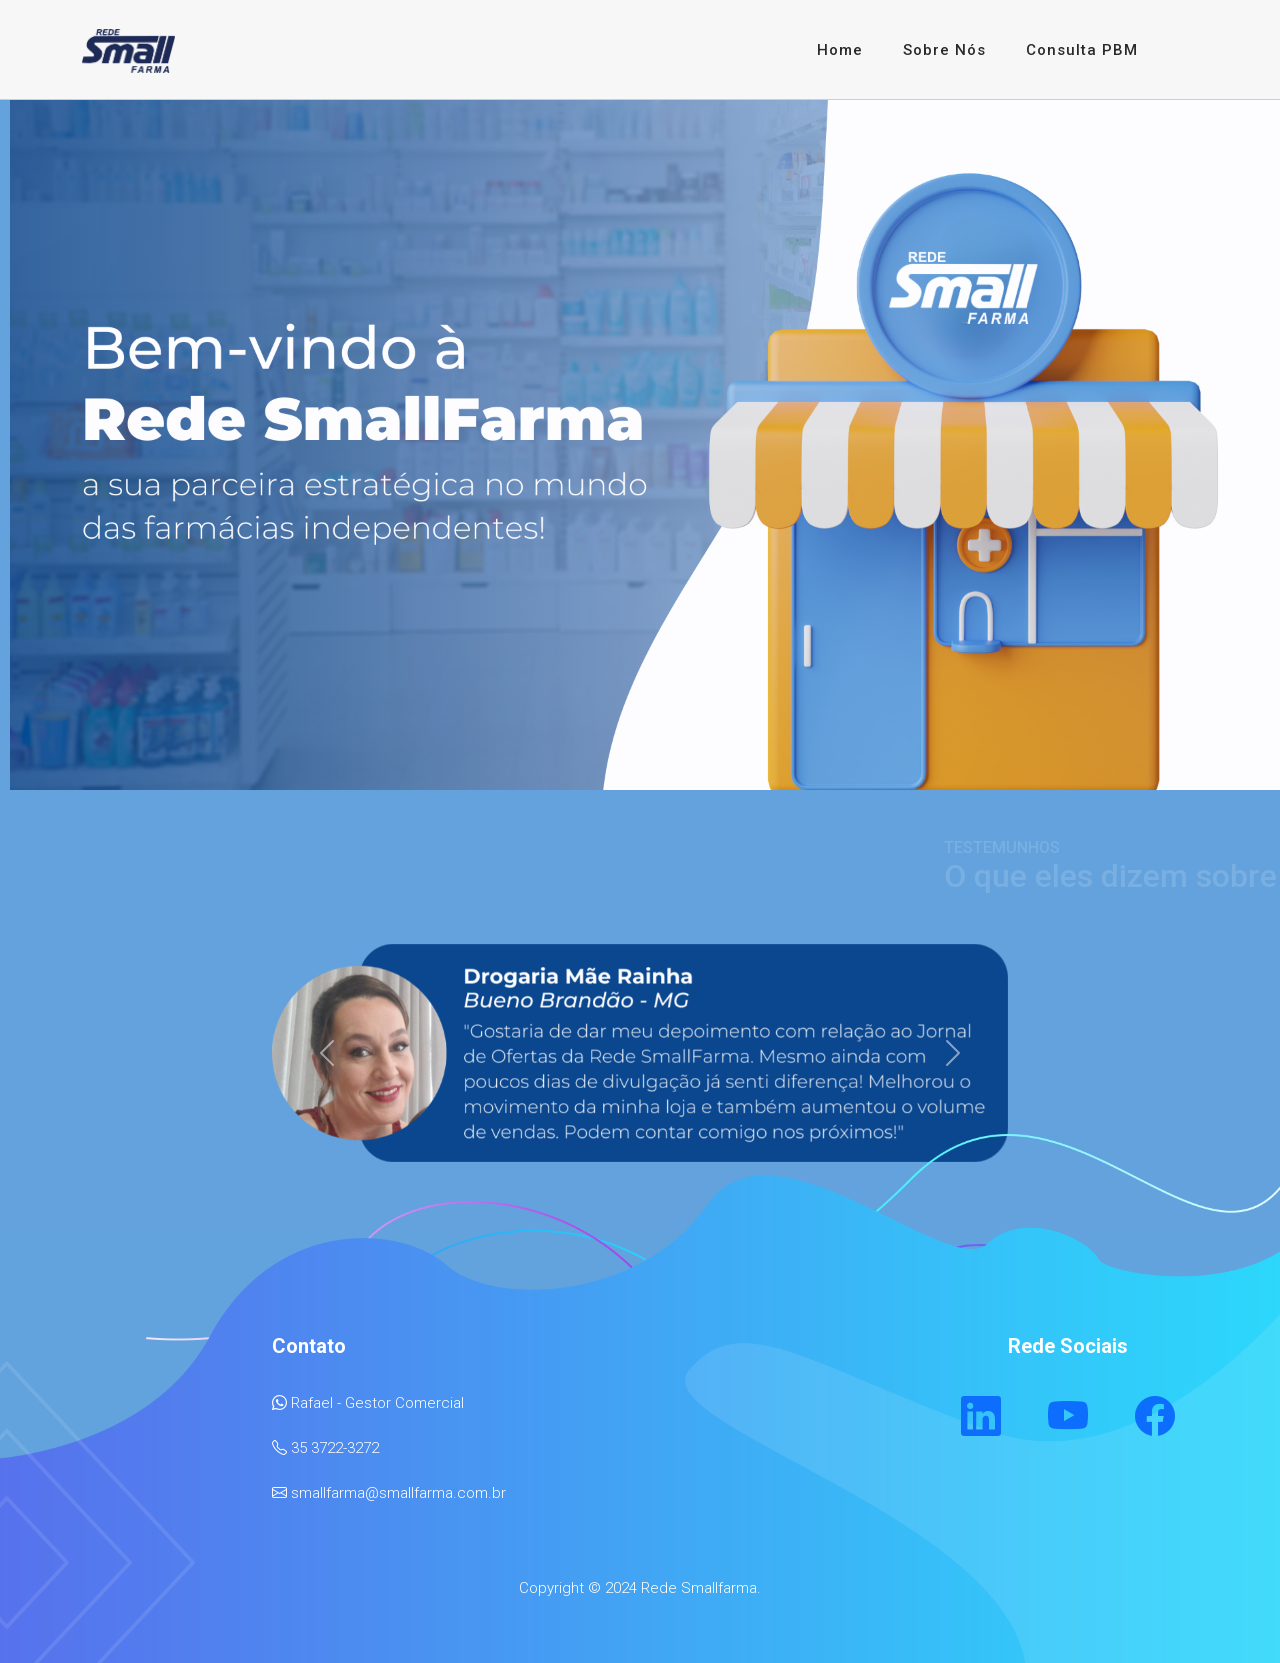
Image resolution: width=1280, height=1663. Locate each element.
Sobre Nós (944, 50)
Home (840, 50)
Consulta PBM (1082, 50)
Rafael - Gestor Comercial (377, 1403)
